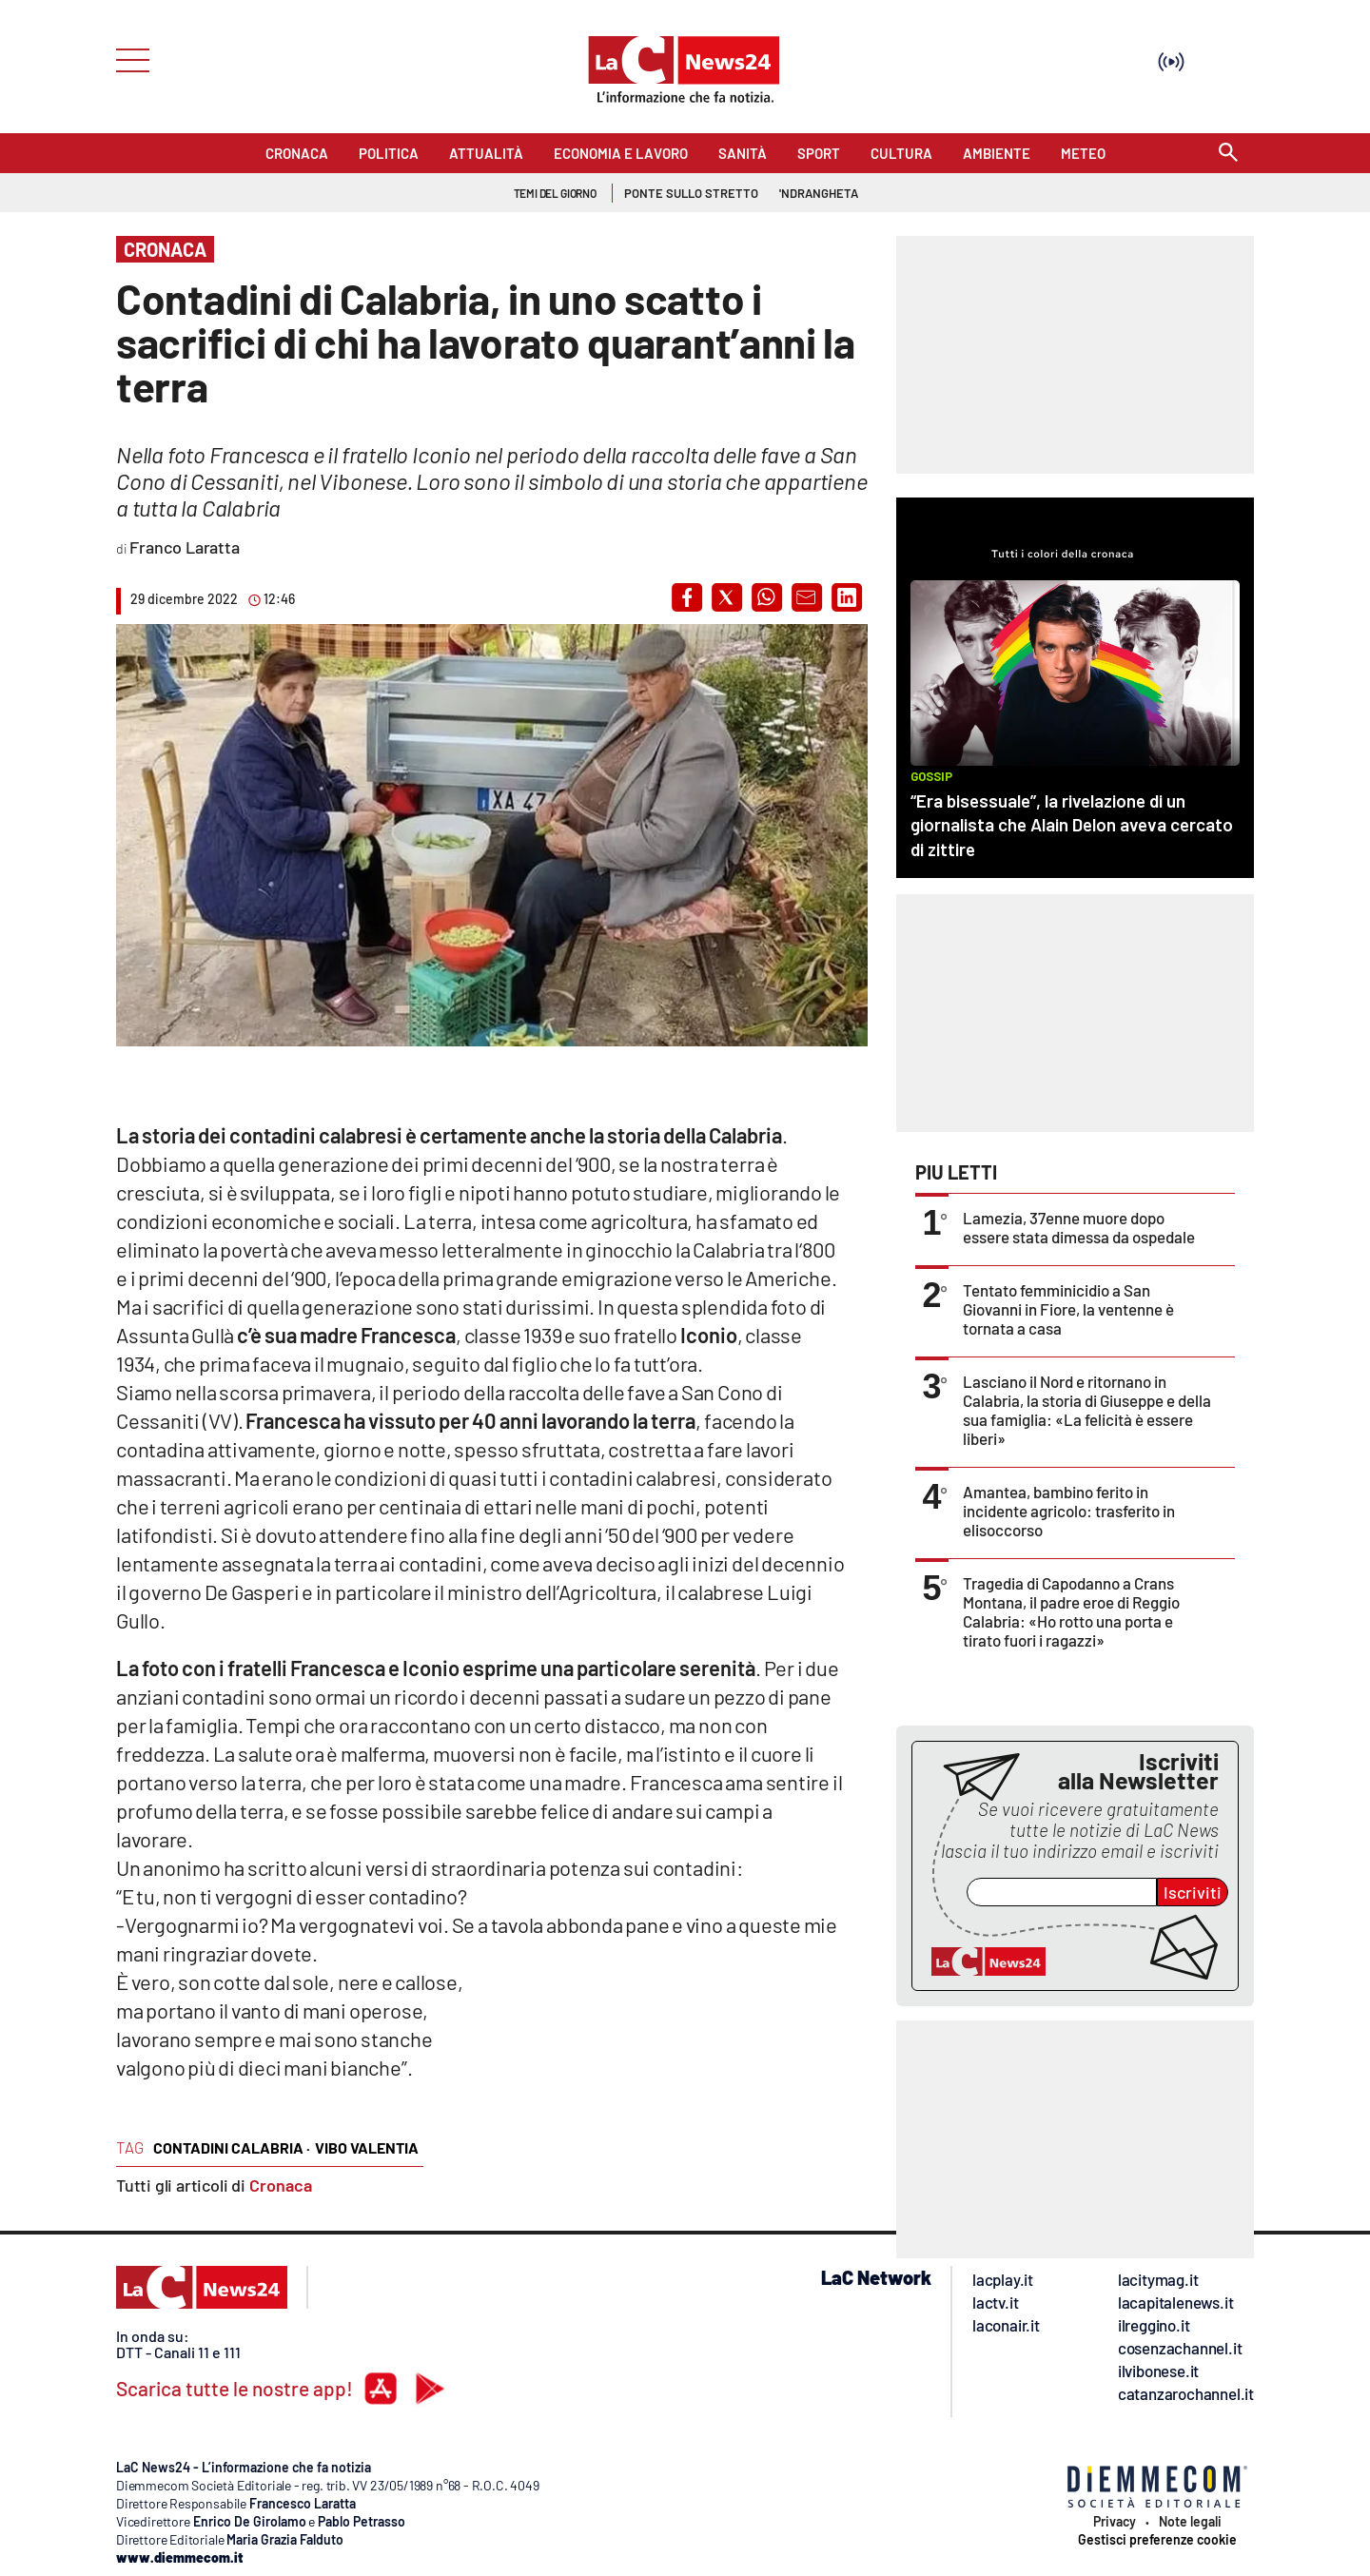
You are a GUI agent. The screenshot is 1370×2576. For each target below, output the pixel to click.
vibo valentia (367, 2147)
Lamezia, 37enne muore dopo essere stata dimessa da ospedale (1079, 1227)
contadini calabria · (231, 2147)
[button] (687, 597)
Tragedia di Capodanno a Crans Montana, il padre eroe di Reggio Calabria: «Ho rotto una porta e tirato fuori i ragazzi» (1071, 1611)
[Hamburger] (127, 58)
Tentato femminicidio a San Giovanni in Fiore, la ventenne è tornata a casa (1068, 1308)
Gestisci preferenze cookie (1157, 2540)
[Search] (1228, 154)
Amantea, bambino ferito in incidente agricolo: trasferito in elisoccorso (1069, 1510)
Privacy (1114, 2521)
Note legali (1190, 2521)
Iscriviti (1193, 1892)
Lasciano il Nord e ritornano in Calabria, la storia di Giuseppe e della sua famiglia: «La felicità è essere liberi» (1087, 1410)
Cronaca (280, 2185)
